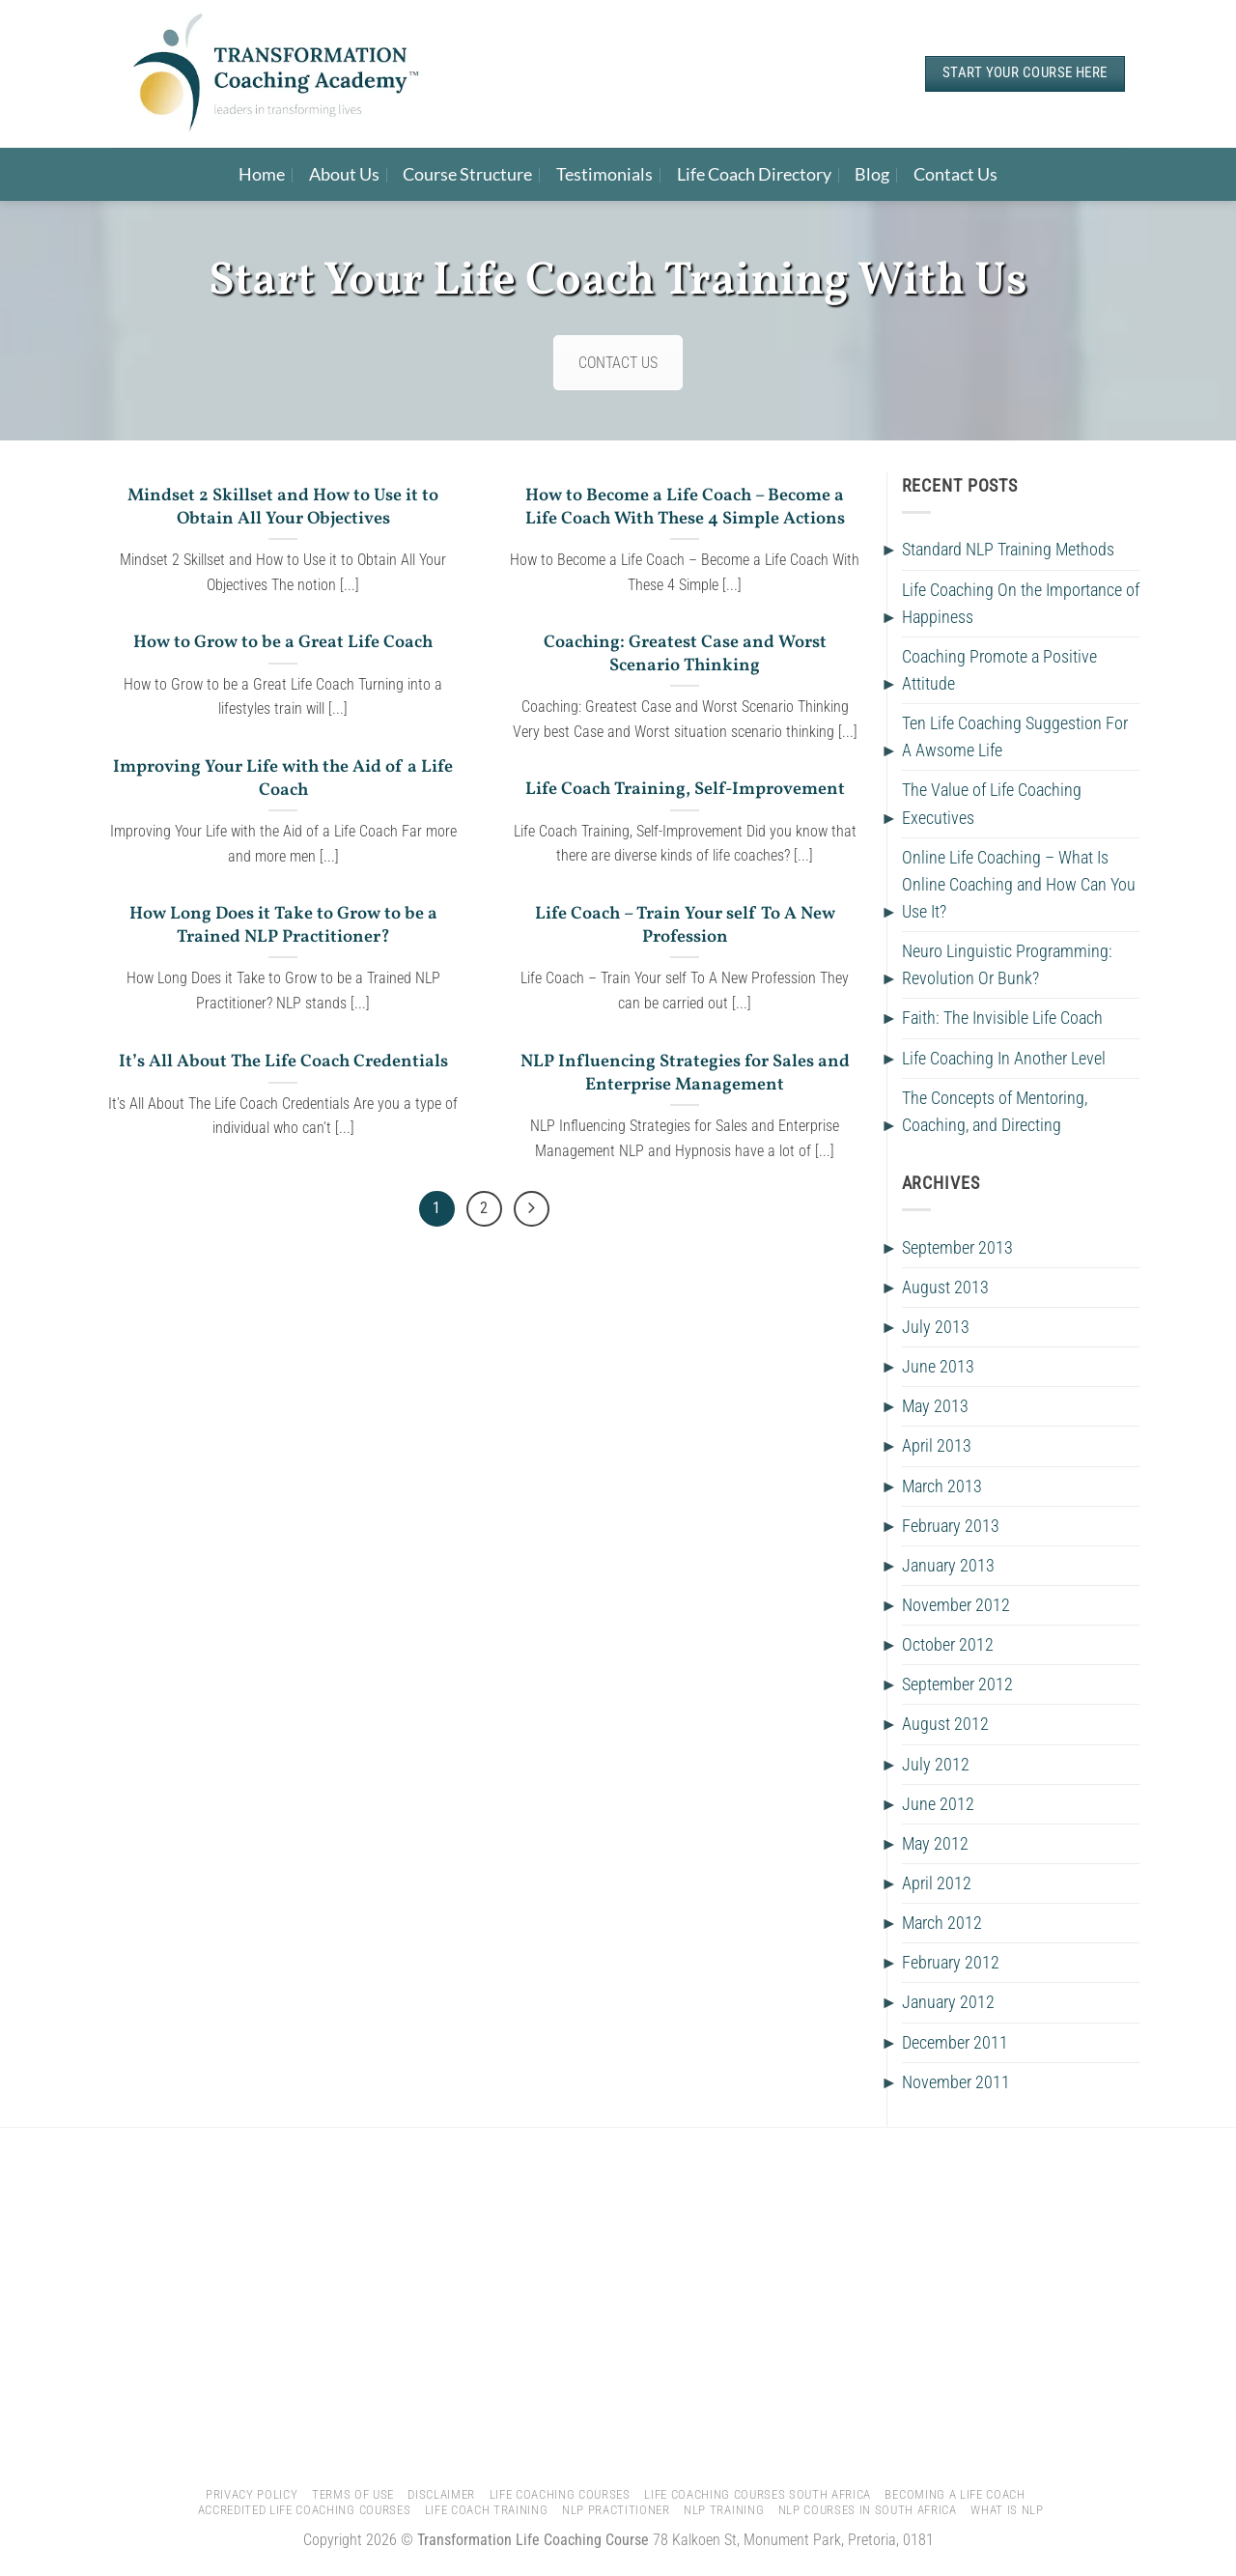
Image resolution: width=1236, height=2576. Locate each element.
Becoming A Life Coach (955, 2494)
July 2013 (935, 1327)
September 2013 (957, 1248)
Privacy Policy (251, 2494)
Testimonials (604, 174)
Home (262, 174)
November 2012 (956, 1605)
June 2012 (938, 1804)
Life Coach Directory (754, 174)
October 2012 (948, 1645)
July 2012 (935, 1764)
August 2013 (945, 1287)
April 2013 (936, 1446)
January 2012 (948, 2002)
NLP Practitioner (616, 2510)
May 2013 (935, 1406)
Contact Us (955, 174)
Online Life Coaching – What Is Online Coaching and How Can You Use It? (1019, 884)
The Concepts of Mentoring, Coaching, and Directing (994, 1112)
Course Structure (467, 174)
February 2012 (950, 1962)
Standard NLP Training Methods (1008, 549)
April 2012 (936, 1883)
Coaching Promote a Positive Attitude (999, 670)
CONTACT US (618, 363)
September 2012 (957, 1684)
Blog (872, 174)
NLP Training (724, 2510)
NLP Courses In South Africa (867, 2510)
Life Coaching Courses (560, 2494)
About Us (344, 174)
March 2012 (942, 1923)
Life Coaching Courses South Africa (757, 2494)
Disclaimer (441, 2494)
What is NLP (1006, 2510)
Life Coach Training (486, 2510)
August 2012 (945, 1724)
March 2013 (942, 1486)
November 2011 (956, 2082)
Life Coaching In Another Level (1004, 1058)
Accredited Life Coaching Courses (304, 2510)
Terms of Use (353, 2494)
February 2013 (950, 1526)
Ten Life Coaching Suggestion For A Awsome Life (1015, 737)
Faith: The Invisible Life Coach (1002, 1018)
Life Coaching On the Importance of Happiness (1020, 603)
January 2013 (948, 1565)
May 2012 (935, 1844)
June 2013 (938, 1366)
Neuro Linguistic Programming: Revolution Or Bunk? (1007, 965)
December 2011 (955, 2042)
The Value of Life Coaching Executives (992, 803)
